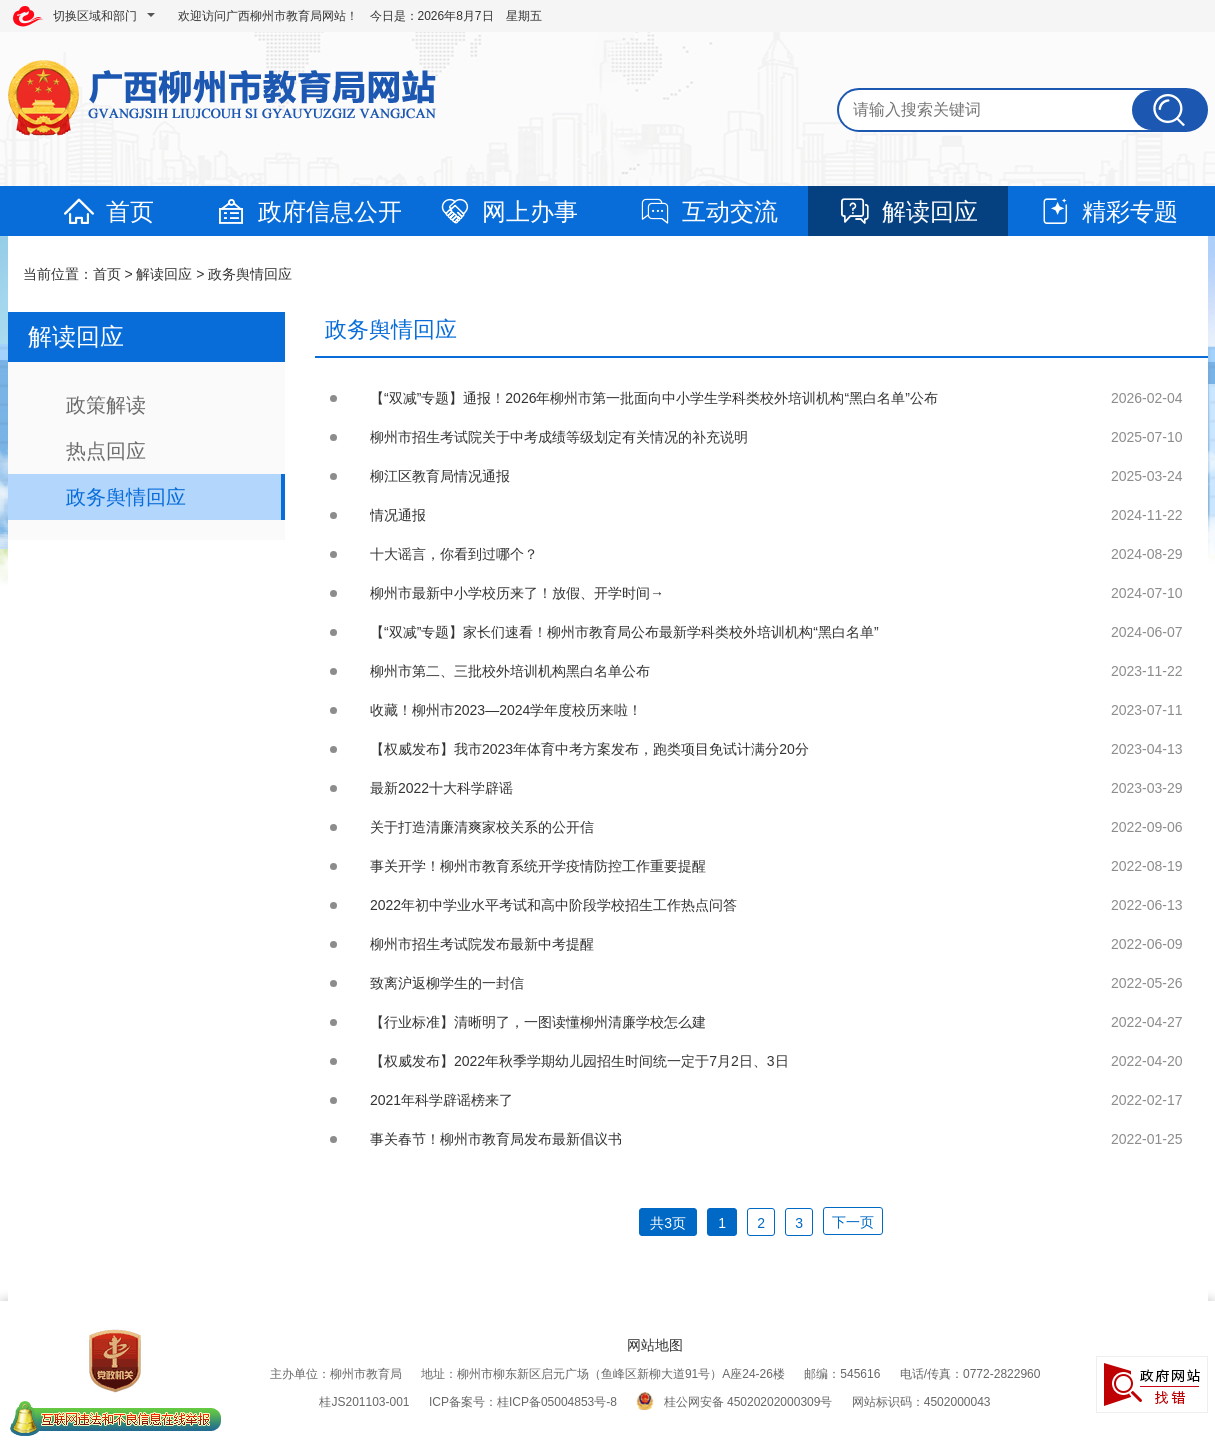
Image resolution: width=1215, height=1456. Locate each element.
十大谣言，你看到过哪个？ (454, 554)
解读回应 (908, 211)
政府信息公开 (308, 211)
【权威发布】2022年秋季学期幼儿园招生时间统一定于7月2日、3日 (579, 1061)
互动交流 (708, 211)
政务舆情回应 (250, 274)
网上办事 (508, 211)
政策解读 (106, 405)
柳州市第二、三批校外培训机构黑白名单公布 (510, 671)
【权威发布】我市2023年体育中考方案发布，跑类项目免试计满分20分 (589, 749)
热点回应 (106, 451)
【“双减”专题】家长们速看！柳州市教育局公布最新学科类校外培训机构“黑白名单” (624, 632)
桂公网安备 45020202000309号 (734, 1402)
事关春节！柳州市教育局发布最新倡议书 (496, 1139)
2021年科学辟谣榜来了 (441, 1100)
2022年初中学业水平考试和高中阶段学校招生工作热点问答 (553, 905)
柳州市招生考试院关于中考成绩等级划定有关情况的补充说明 (559, 437)
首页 (108, 211)
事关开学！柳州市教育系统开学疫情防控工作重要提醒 (538, 866)
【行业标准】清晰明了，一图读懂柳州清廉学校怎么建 (538, 1022)
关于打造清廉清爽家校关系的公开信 (482, 827)
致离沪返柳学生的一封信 (447, 983)
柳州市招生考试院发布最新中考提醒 (482, 944)
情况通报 (398, 515)
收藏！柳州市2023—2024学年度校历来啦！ (506, 710)
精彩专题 (1108, 211)
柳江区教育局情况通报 (440, 476)
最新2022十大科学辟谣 (441, 788)
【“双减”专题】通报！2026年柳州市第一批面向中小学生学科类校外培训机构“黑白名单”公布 (654, 398)
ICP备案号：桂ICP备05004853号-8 (523, 1402)
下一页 (853, 1222)
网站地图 (655, 1345)
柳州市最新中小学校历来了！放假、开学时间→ (517, 593)
